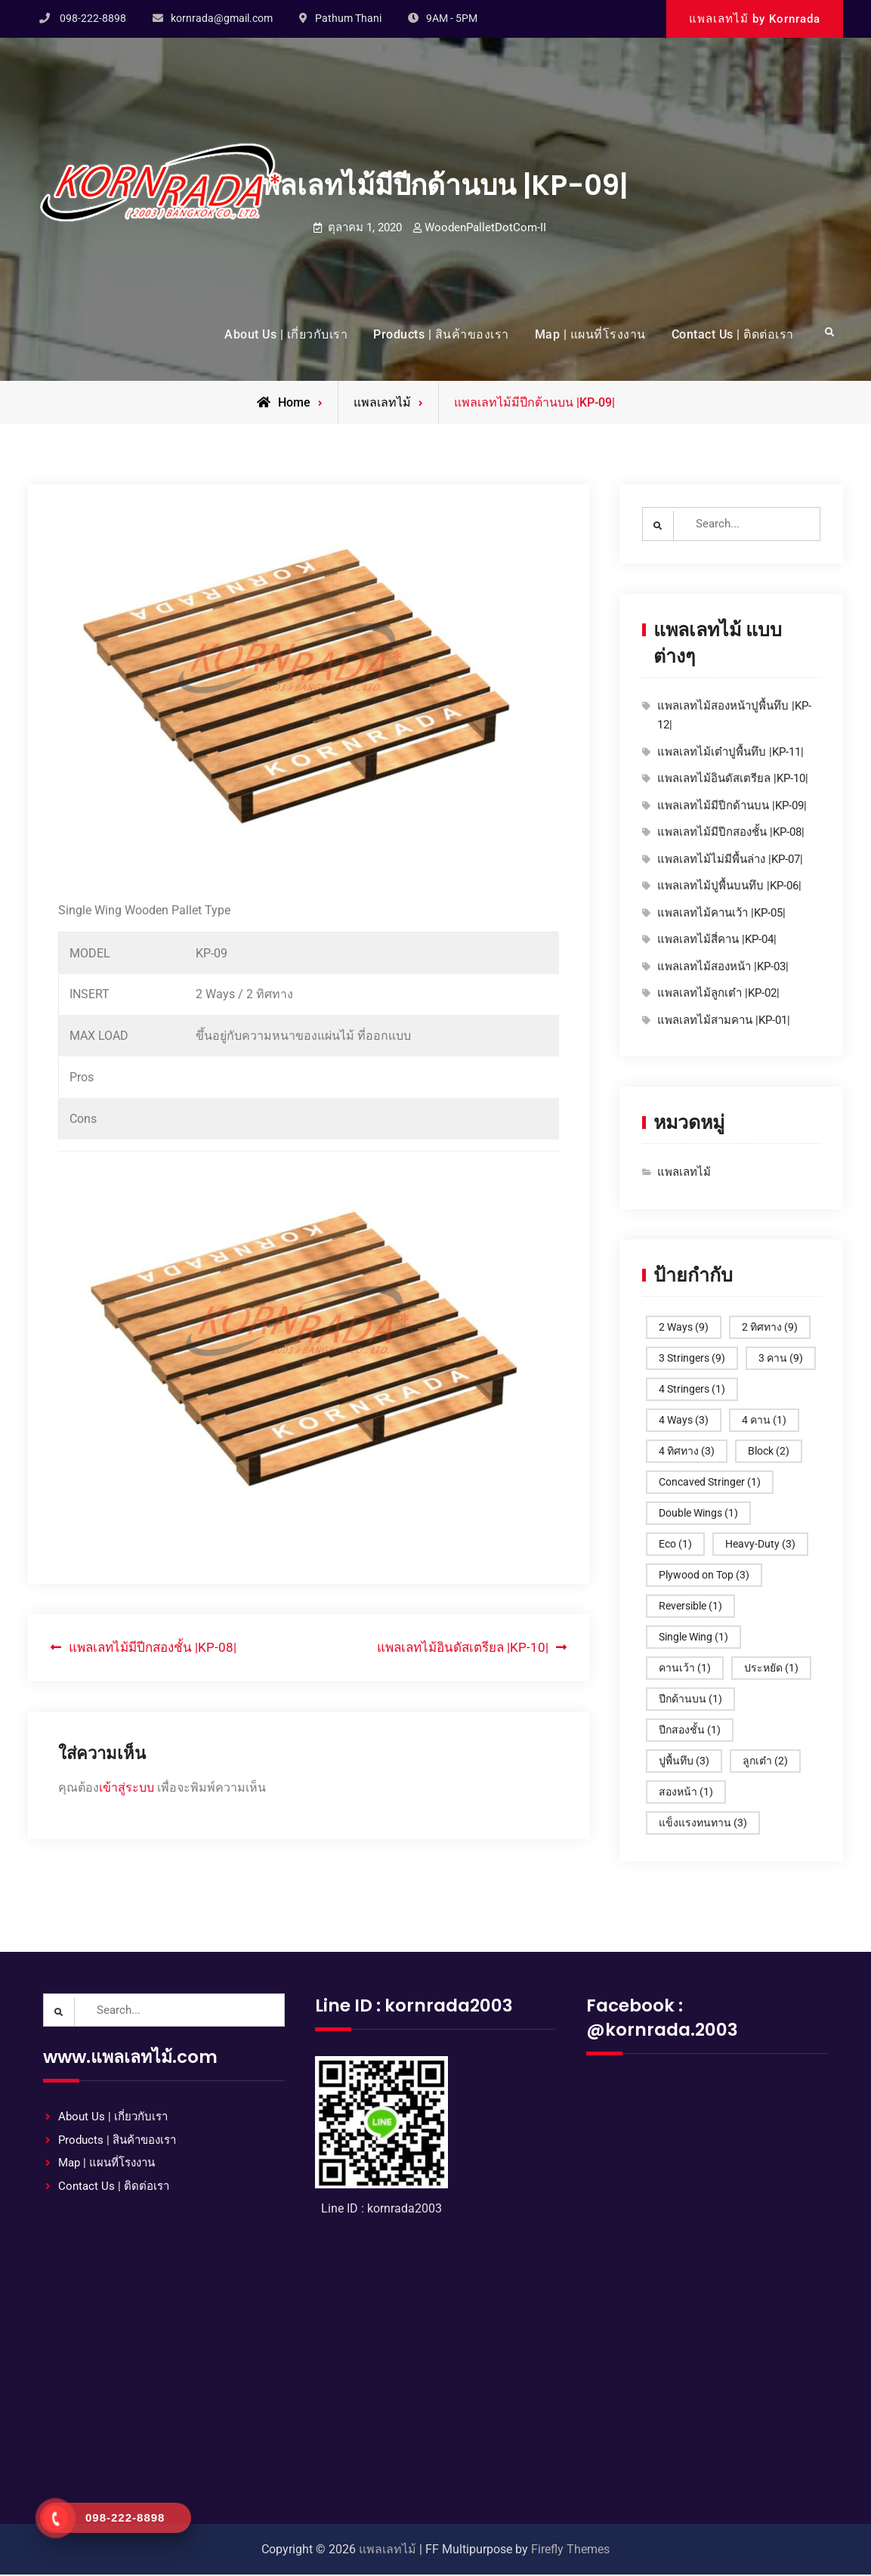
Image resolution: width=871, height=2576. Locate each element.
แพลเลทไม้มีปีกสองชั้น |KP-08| (731, 833)
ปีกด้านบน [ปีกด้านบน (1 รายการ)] (690, 1699)
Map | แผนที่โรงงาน (590, 334)
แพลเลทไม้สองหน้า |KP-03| (723, 967)
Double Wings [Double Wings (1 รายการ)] (698, 1514)
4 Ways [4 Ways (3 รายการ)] (684, 1421)
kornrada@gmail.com (222, 18)
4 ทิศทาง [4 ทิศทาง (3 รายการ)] (687, 1452)
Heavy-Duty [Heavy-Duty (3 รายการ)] (760, 1544)
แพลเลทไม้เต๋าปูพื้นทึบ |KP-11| (730, 752)
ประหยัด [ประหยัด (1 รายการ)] (771, 1668)
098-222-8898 (93, 18)
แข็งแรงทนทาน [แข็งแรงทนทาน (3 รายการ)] (703, 1823)
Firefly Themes (570, 2551)
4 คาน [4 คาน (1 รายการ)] (764, 1421)
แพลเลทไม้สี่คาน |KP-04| (717, 941)
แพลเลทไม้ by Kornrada (754, 19)
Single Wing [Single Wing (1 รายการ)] (693, 1637)
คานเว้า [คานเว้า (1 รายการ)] (685, 1668)
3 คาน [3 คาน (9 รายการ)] (780, 1359)
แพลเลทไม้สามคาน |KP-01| (723, 1021)
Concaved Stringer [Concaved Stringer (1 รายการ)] (710, 1483)
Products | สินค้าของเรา (441, 334)
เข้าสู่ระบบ (126, 1787)
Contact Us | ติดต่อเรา (733, 334)
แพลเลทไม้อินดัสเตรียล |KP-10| (732, 780)
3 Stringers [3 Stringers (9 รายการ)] (692, 1359)
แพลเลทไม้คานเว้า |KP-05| (721, 913)
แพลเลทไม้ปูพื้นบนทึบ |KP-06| (729, 887)
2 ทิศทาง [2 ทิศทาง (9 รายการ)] (770, 1328)
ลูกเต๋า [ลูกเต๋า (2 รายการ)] (765, 1761)
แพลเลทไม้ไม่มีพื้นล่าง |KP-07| (730, 860)
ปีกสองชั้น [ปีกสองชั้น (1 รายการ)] (690, 1730)
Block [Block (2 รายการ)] (768, 1452)
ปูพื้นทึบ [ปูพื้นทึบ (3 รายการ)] (684, 1761)
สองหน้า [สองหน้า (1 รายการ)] (686, 1792)
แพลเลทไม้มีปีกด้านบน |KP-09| (732, 806)
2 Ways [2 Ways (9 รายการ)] (684, 1328)
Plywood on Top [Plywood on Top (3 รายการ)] (704, 1575)
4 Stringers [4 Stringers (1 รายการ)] (692, 1390)
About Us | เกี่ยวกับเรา (285, 334)
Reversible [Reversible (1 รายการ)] (690, 1606)
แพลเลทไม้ (382, 402)
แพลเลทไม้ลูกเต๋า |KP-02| (718, 994)
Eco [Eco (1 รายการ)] (675, 1544)
